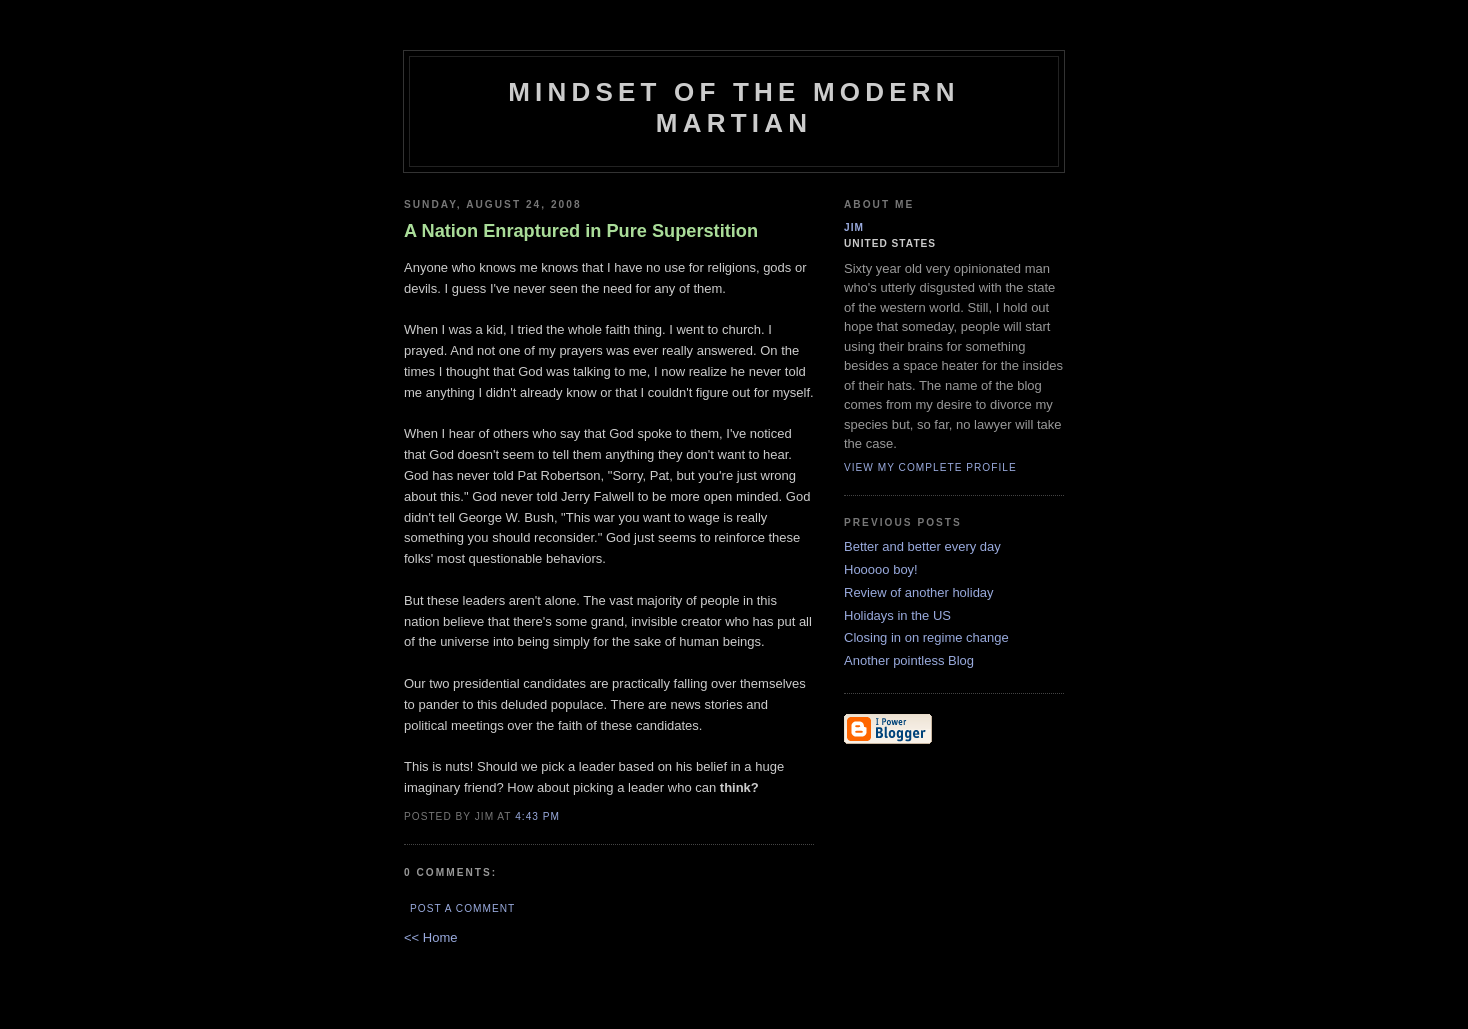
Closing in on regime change (926, 637)
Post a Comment (462, 908)
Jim (854, 227)
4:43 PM (537, 816)
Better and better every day (922, 546)
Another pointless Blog (909, 660)
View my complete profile (930, 467)
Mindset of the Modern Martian (734, 107)
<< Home (430, 937)
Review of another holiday (919, 592)
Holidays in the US (897, 615)
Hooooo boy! (881, 569)
